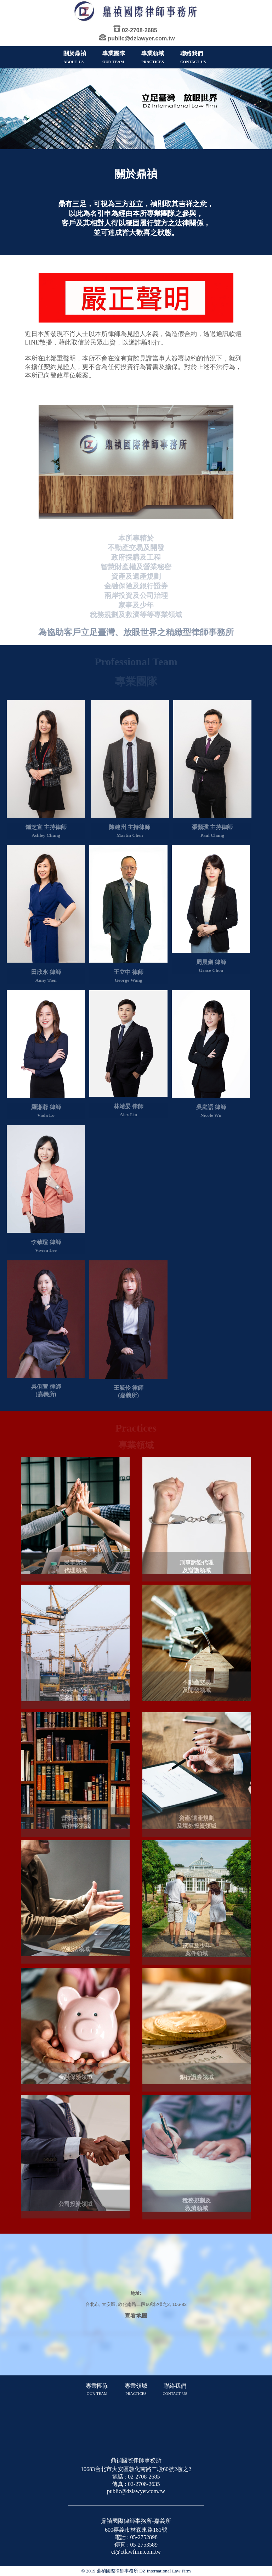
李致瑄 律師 (46, 1245)
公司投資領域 (75, 2208)
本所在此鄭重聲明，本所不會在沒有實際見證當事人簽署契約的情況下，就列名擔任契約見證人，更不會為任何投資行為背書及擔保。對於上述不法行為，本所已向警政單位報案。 (133, 367)
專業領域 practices (136, 2389)
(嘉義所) (45, 1396)
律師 (54, 974)
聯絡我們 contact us (175, 2389)
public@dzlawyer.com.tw (141, 38)
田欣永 (39, 974)
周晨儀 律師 (211, 964)
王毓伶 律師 (128, 1390)
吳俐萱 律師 (46, 1389)
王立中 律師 (128, 974)
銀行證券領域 (197, 2081)
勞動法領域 (75, 1953)
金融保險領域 (75, 2081)
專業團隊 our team (97, 2389)
